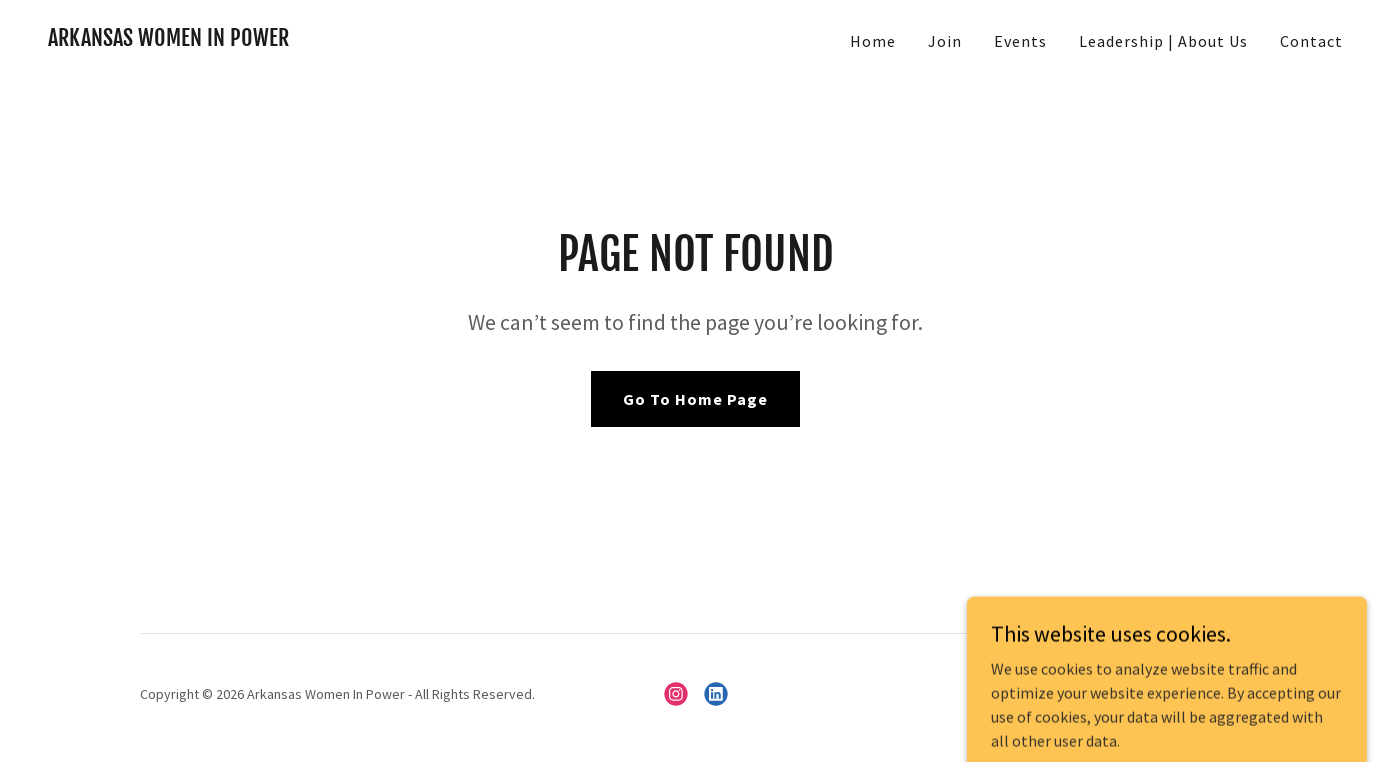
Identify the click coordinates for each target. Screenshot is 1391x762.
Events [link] (1020, 41)
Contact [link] (1311, 41)
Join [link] (945, 41)
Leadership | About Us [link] (1163, 41)
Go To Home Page (695, 399)
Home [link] (873, 41)
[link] (168, 40)
